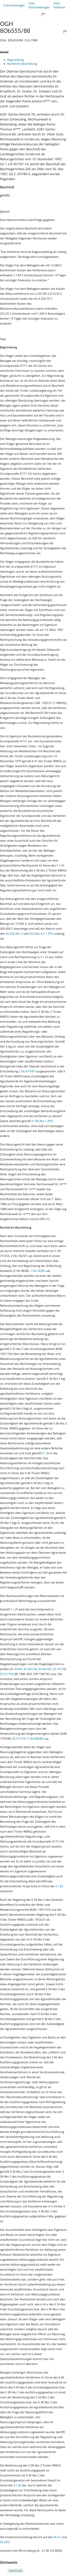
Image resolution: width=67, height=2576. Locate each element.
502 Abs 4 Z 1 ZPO (41, 934)
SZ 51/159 (6, 1674)
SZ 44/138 (30, 1669)
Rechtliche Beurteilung (22, 64)
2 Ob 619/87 (27, 1071)
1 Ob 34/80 (37, 1271)
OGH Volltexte (59, 5)
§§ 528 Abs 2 (14, 934)
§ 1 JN (60, 865)
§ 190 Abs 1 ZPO (42, 1121)
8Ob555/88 (15, 2570)
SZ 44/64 (16, 1669)
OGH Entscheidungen (39, 5)
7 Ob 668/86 (35, 1739)
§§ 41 (57, 2537)
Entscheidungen (14, 5)
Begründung (15, 60)
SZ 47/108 (59, 1669)
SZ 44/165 (44, 1669)
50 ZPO (5, 2542)
